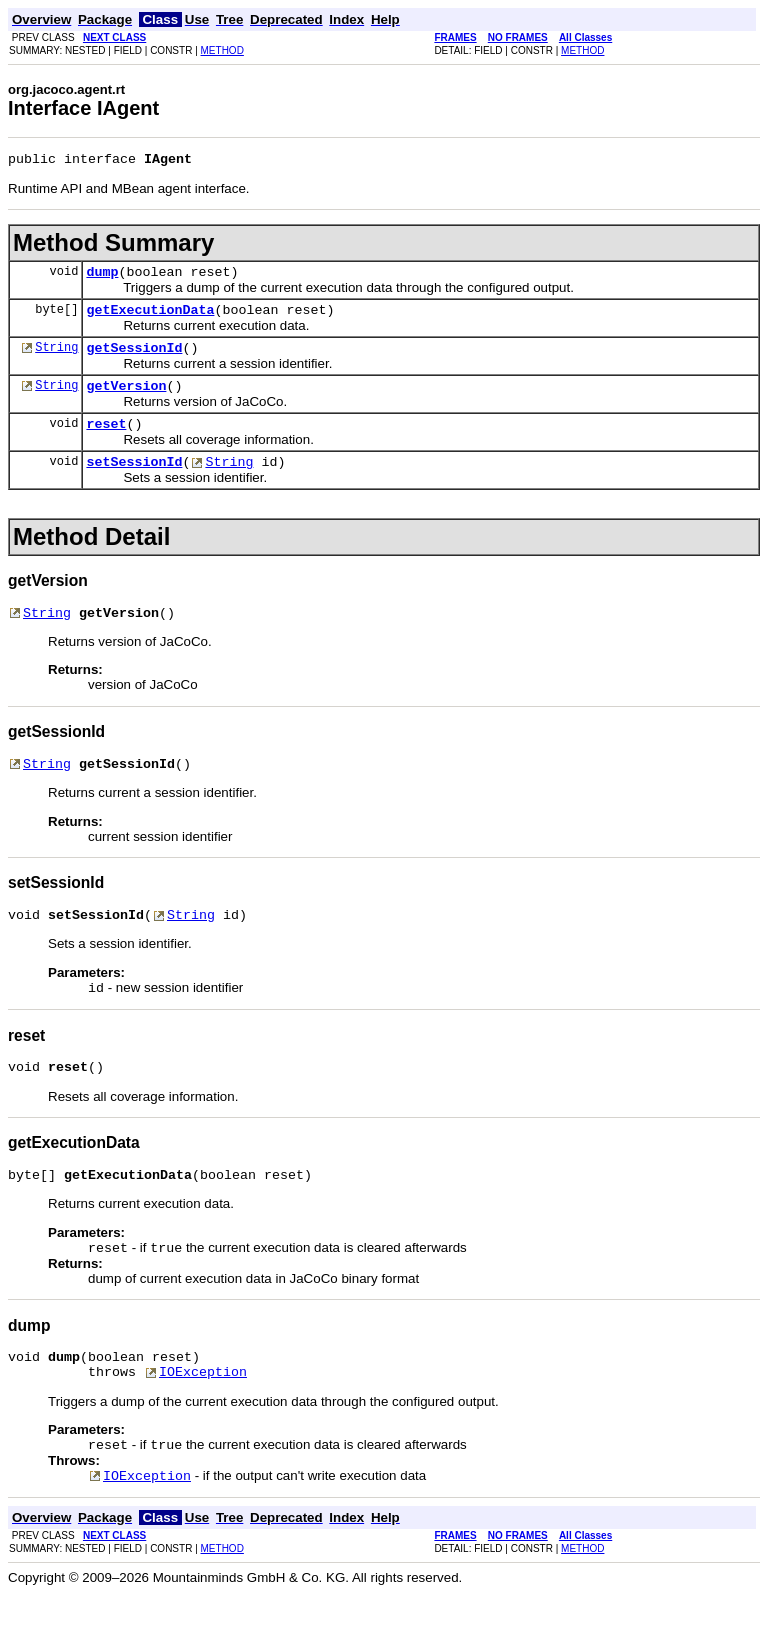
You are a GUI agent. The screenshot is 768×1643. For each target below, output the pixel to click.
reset (106, 441)
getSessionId (134, 359)
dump (102, 277)
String (56, 358)
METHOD (222, 50)
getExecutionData (150, 318)
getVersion (126, 400)
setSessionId (134, 482)
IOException (203, 1417)
